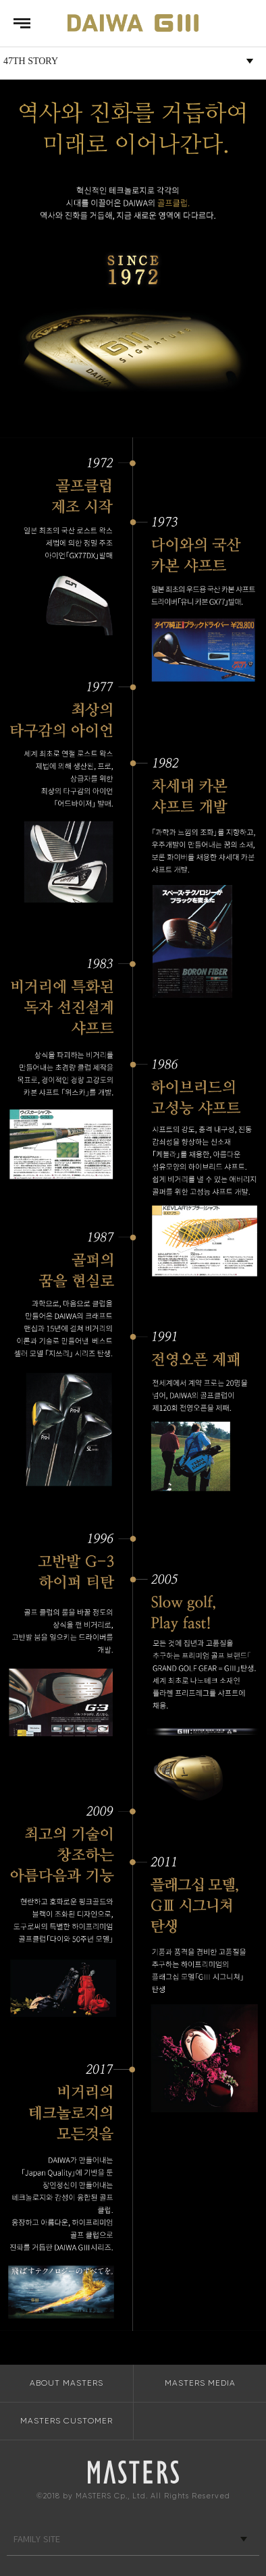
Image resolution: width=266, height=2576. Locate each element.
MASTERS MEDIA (200, 2383)
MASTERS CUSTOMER (66, 2420)
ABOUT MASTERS (66, 2383)
